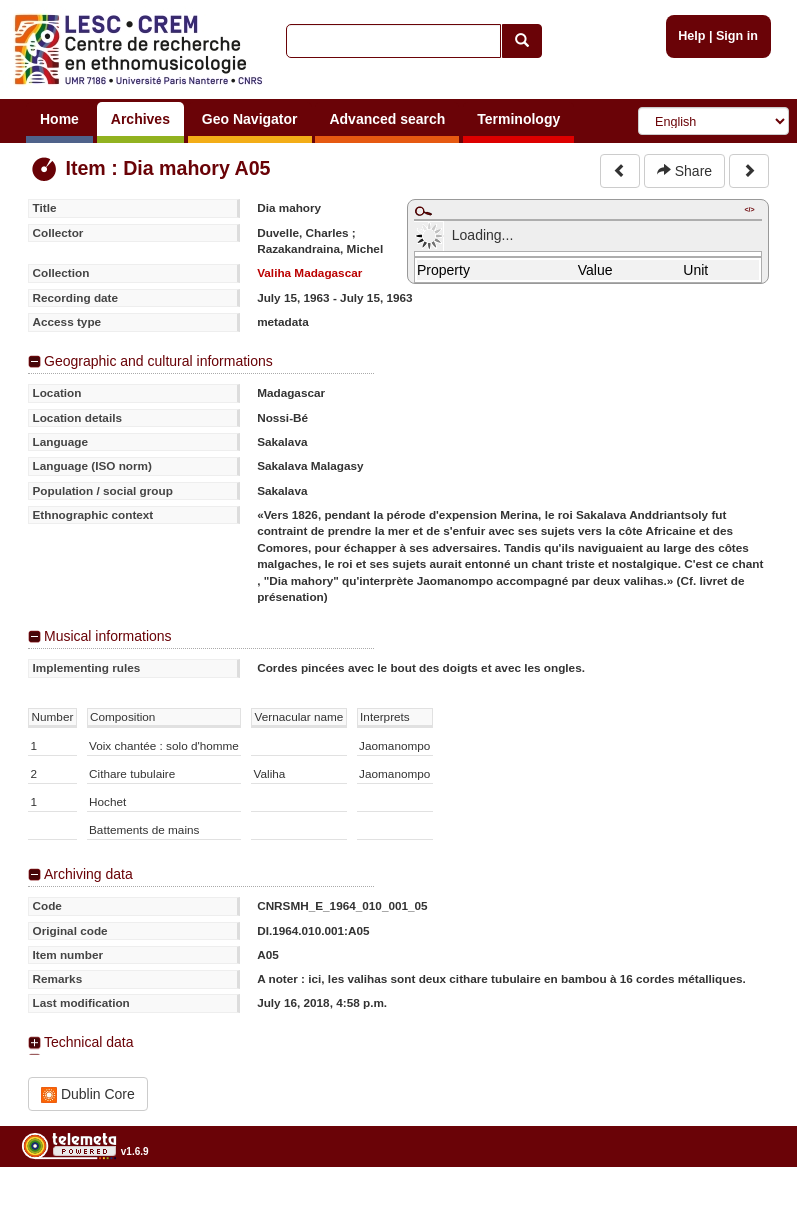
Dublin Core (88, 1094)
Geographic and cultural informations (158, 361)
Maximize (423, 211)
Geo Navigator (250, 119)
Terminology (518, 119)
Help (691, 36)
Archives (140, 119)
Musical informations (108, 636)
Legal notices (747, 1202)
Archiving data (88, 874)
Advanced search (387, 119)
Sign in (737, 36)
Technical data (89, 1042)
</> (749, 209)
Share (684, 171)
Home (59, 119)
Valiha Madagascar (309, 272)
